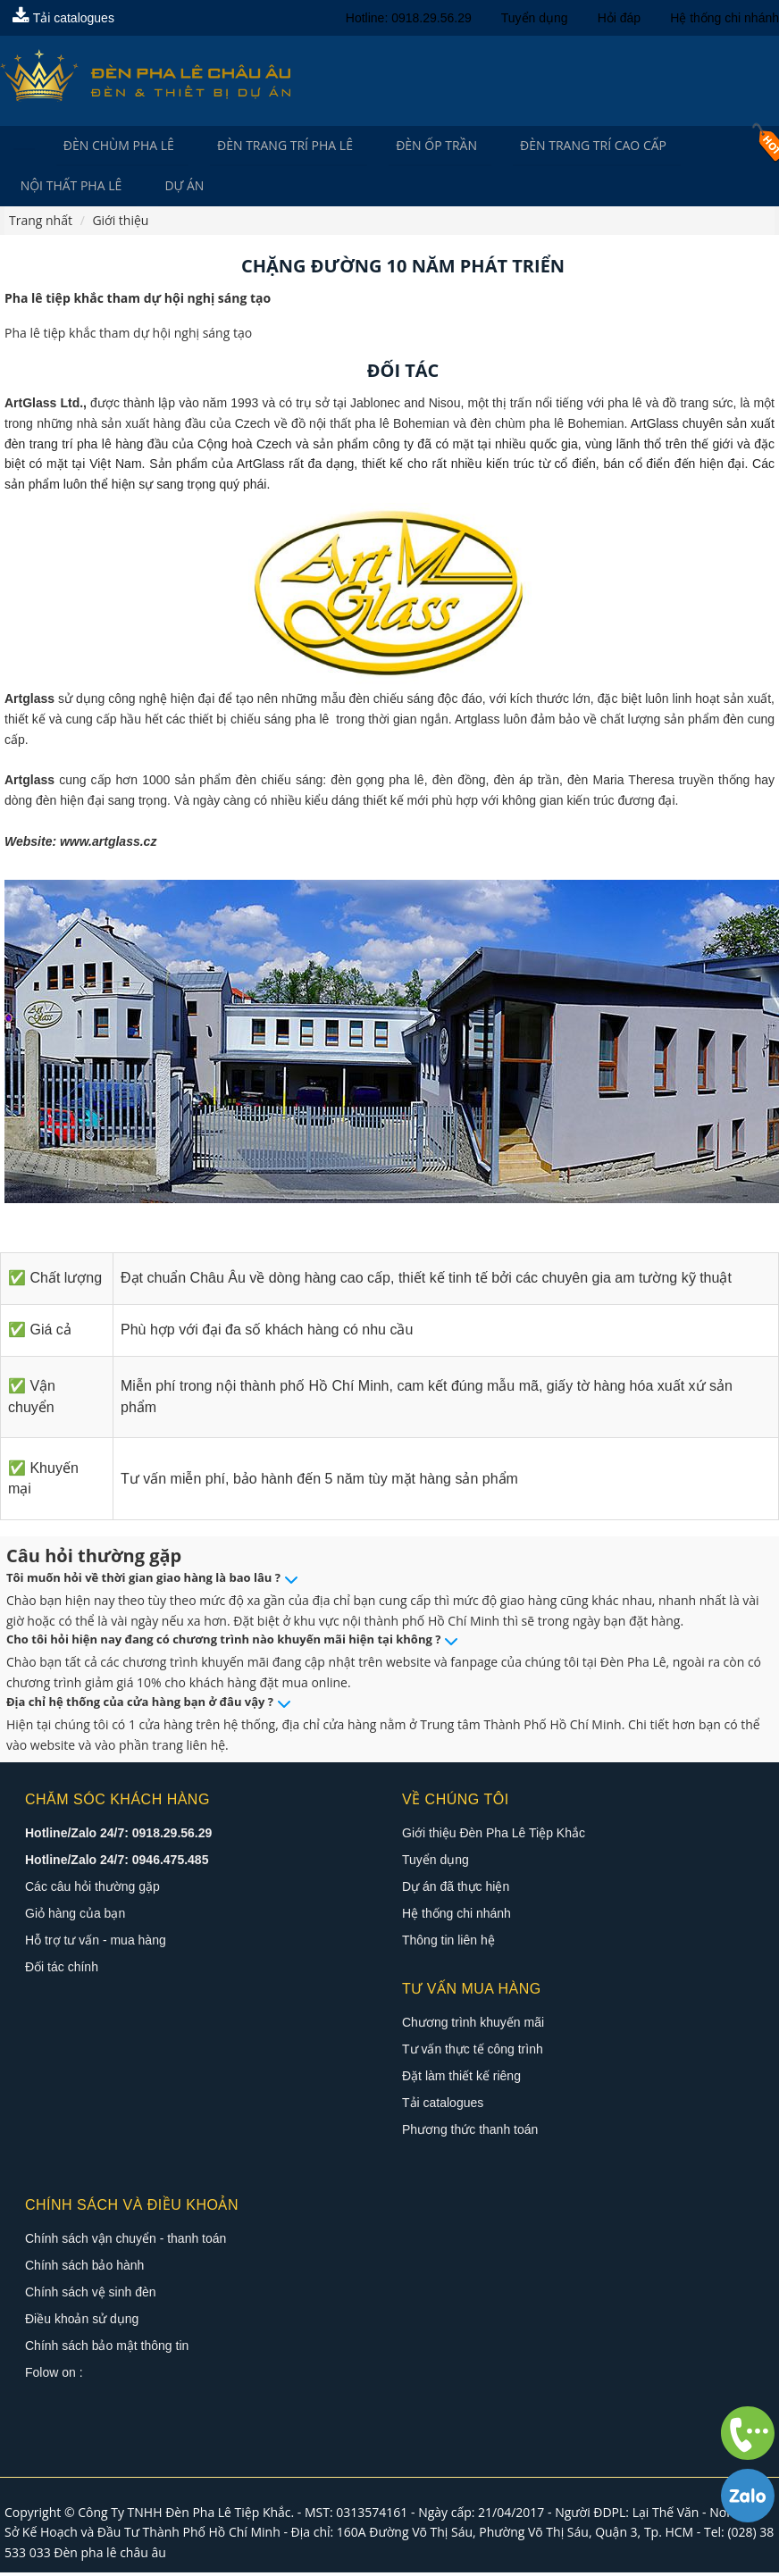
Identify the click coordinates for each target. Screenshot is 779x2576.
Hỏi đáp (619, 18)
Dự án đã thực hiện (455, 1889)
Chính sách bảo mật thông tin (106, 2348)
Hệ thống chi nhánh (724, 18)
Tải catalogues (63, 18)
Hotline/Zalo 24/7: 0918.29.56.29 (118, 1835)
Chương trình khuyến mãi (473, 2025)
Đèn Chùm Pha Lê (113, 146)
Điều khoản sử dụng (81, 2321)
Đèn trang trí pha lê (274, 146)
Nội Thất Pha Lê (71, 188)
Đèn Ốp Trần (420, 146)
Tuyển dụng (534, 18)
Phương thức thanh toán (470, 2132)
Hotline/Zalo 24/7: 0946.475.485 (116, 1862)
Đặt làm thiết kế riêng (461, 2078)
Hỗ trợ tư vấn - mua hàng (95, 1943)
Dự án (179, 188)
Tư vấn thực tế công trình (472, 2052)
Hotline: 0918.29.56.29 (409, 18)
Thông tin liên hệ (448, 1943)
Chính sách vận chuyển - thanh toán (125, 2241)
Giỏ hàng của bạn (75, 1916)
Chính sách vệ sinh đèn (90, 2294)
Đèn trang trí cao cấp (571, 146)
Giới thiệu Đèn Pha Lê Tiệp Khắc (493, 1835)
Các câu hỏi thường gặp (92, 1889)
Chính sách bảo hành (84, 2268)
